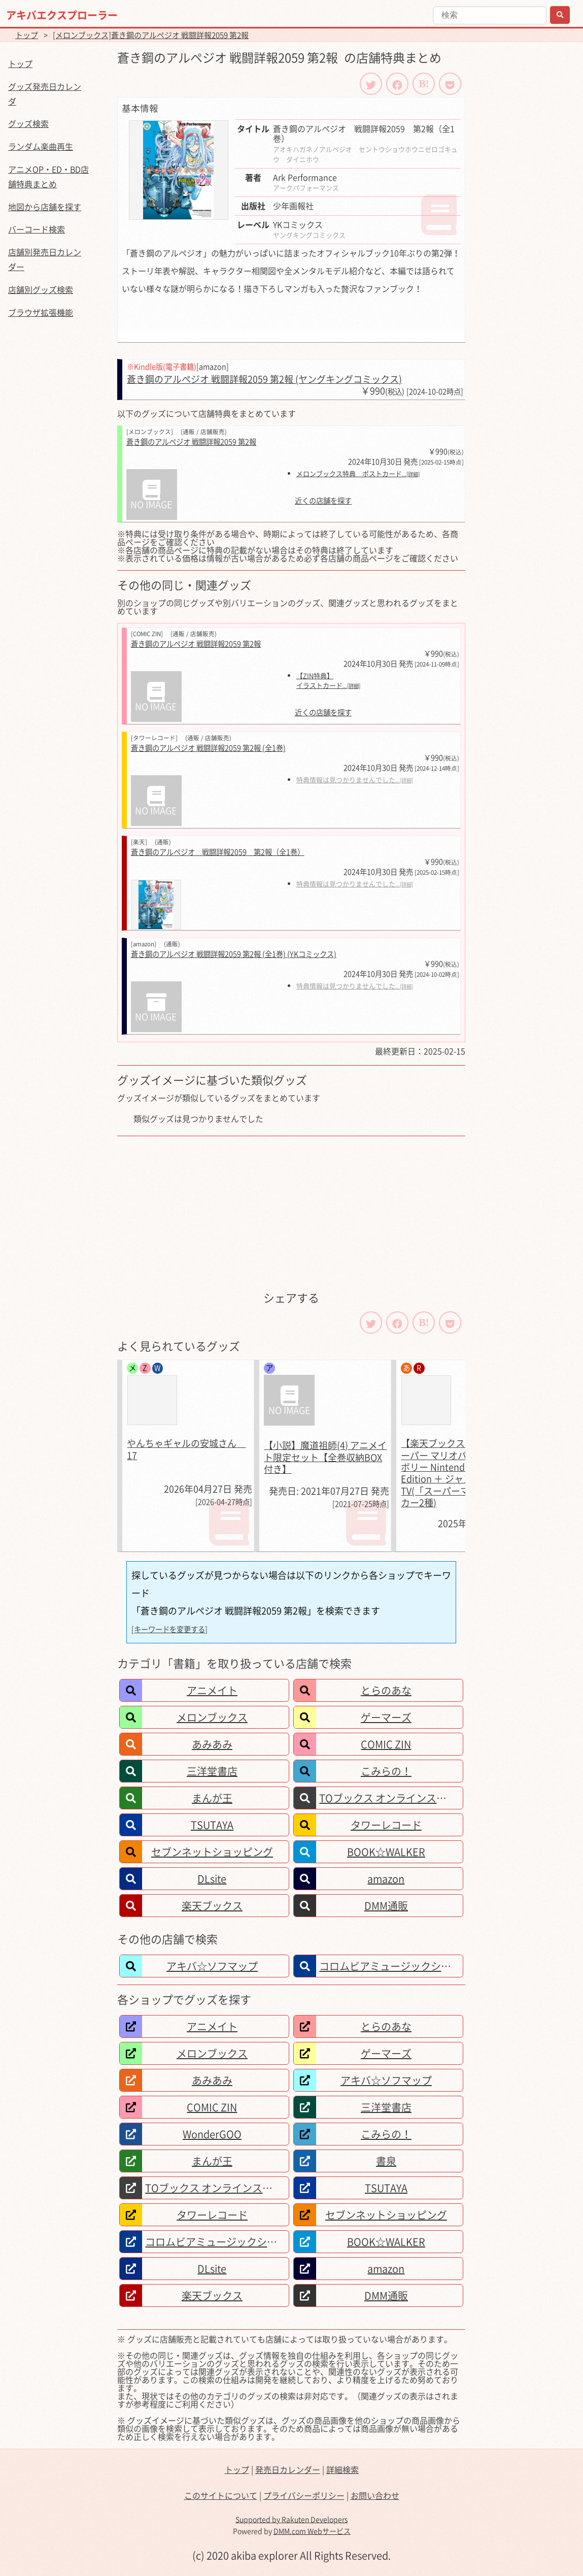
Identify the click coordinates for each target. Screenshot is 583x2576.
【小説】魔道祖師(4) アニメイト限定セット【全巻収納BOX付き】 (325, 1457)
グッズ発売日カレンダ (44, 93)
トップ (26, 35)
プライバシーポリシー (304, 2495)
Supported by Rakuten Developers (291, 2519)
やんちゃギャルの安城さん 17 (186, 1449)
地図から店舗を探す (44, 207)
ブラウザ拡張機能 (40, 312)
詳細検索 (342, 2469)
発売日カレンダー (287, 2469)
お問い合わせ (375, 2495)
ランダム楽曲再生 (40, 146)
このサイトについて (220, 2495)
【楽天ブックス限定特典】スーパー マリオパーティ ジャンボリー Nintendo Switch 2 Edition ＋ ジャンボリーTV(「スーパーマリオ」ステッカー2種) (462, 1472)
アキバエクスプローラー (62, 15)
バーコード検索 (36, 229)
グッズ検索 (28, 123)
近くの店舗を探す (323, 501)
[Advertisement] (291, 1212)
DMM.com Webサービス (312, 2531)
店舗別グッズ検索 (40, 289)
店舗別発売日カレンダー (44, 259)
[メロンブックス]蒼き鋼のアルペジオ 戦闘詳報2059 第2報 (151, 35)
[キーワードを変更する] (169, 1629)
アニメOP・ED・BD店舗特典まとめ (48, 176)
